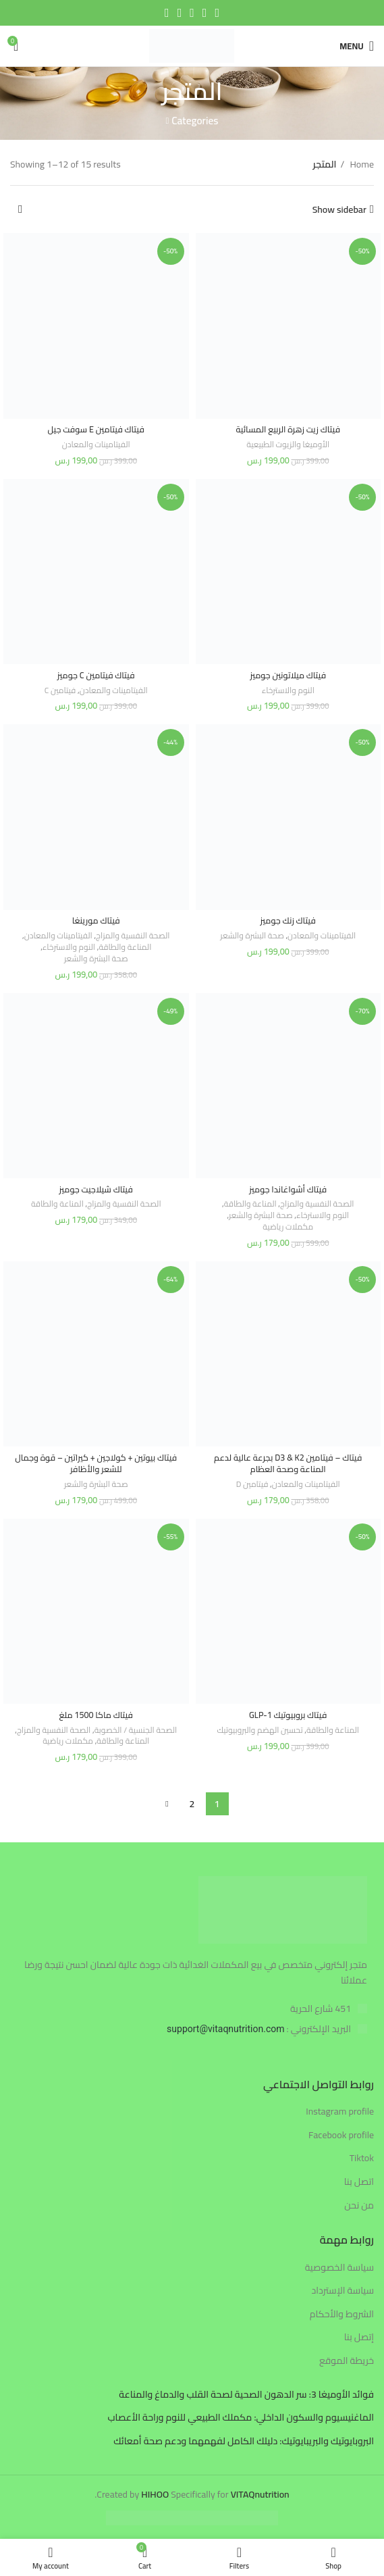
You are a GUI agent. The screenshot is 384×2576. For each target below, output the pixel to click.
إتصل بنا (359, 2337)
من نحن (359, 2206)
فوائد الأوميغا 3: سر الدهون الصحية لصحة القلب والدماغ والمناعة (246, 2395)
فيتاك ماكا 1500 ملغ (96, 1715)
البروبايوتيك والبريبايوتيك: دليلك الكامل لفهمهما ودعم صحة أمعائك (243, 2441)
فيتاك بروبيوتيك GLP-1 (288, 1715)
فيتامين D (252, 1484)
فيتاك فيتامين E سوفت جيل (96, 429)
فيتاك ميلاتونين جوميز (288, 675)
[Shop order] (20, 209)
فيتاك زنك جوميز (288, 920)
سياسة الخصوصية (339, 2268)
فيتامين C (60, 691)
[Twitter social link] (204, 13)
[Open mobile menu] (357, 45)
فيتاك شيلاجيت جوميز (96, 1189)
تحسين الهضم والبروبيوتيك (260, 1730)
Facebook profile (341, 2135)
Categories (194, 121)
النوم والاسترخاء (288, 691)
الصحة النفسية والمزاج (132, 936)
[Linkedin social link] (179, 13)
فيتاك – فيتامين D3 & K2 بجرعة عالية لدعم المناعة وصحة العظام (288, 1464)
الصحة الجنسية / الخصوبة (135, 1730)
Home (361, 164)
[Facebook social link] (217, 13)
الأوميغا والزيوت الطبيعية (287, 445)
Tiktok (362, 2158)
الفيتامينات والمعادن (96, 445)
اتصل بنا (359, 2182)
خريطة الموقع (346, 2361)
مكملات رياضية (288, 1227)
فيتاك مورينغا (96, 920)
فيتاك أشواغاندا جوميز (288, 1189)
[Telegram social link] (167, 13)
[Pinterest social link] (192, 13)
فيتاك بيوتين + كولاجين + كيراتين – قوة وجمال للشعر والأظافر (96, 1464)
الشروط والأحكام (342, 2314)
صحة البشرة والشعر (251, 936)
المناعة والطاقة (125, 947)
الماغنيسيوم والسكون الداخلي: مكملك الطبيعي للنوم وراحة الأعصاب (240, 2418)
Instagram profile (340, 2112)
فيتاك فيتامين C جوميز (96, 675)
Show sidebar (339, 210)
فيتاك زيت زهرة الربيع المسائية (288, 429)
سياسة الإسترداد (342, 2291)
